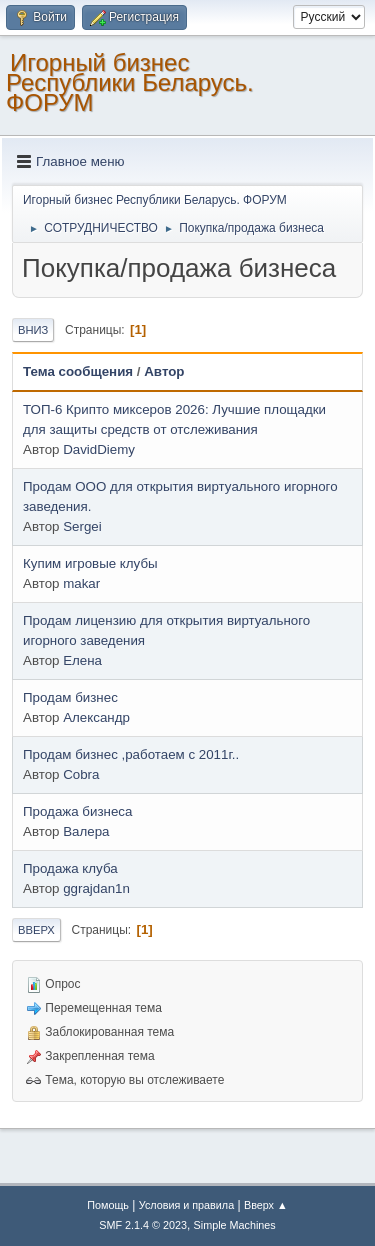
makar (81, 583)
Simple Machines (235, 1225)
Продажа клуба (70, 868)
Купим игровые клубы (90, 563)
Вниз (33, 330)
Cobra (81, 774)
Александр (96, 717)
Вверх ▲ (266, 1205)
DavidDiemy (99, 449)
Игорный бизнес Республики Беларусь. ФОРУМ (130, 82)
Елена (82, 660)
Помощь (108, 1205)
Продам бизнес (70, 697)
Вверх (36, 930)
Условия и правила (186, 1205)
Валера (86, 831)
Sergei (82, 526)
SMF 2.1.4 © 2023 (143, 1225)
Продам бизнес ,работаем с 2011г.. (131, 754)
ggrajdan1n (96, 888)
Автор (164, 371)
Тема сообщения (78, 371)
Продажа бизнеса (77, 811)
